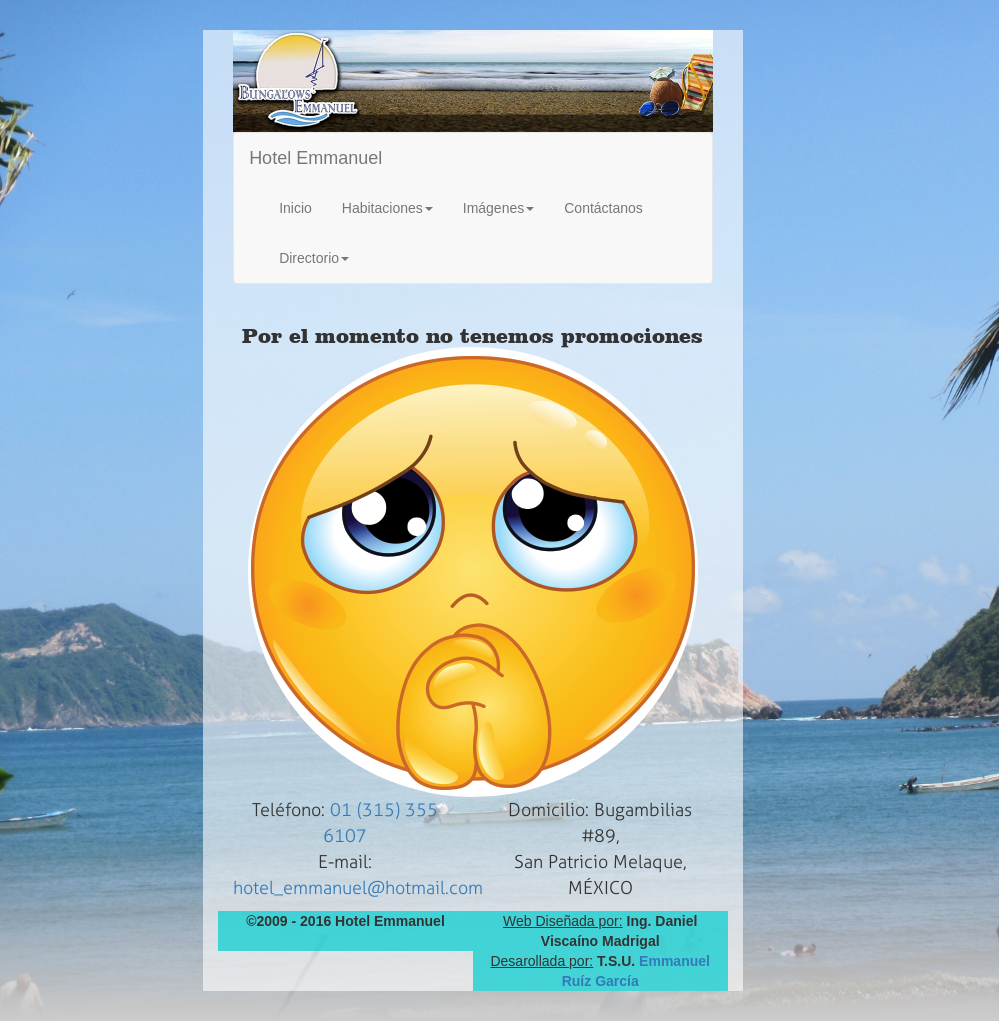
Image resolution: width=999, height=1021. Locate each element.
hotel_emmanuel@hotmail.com (358, 888)
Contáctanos (603, 208)
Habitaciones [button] (387, 208)
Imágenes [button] (498, 208)
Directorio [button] (314, 258)
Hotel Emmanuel (315, 158)
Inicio (295, 208)
